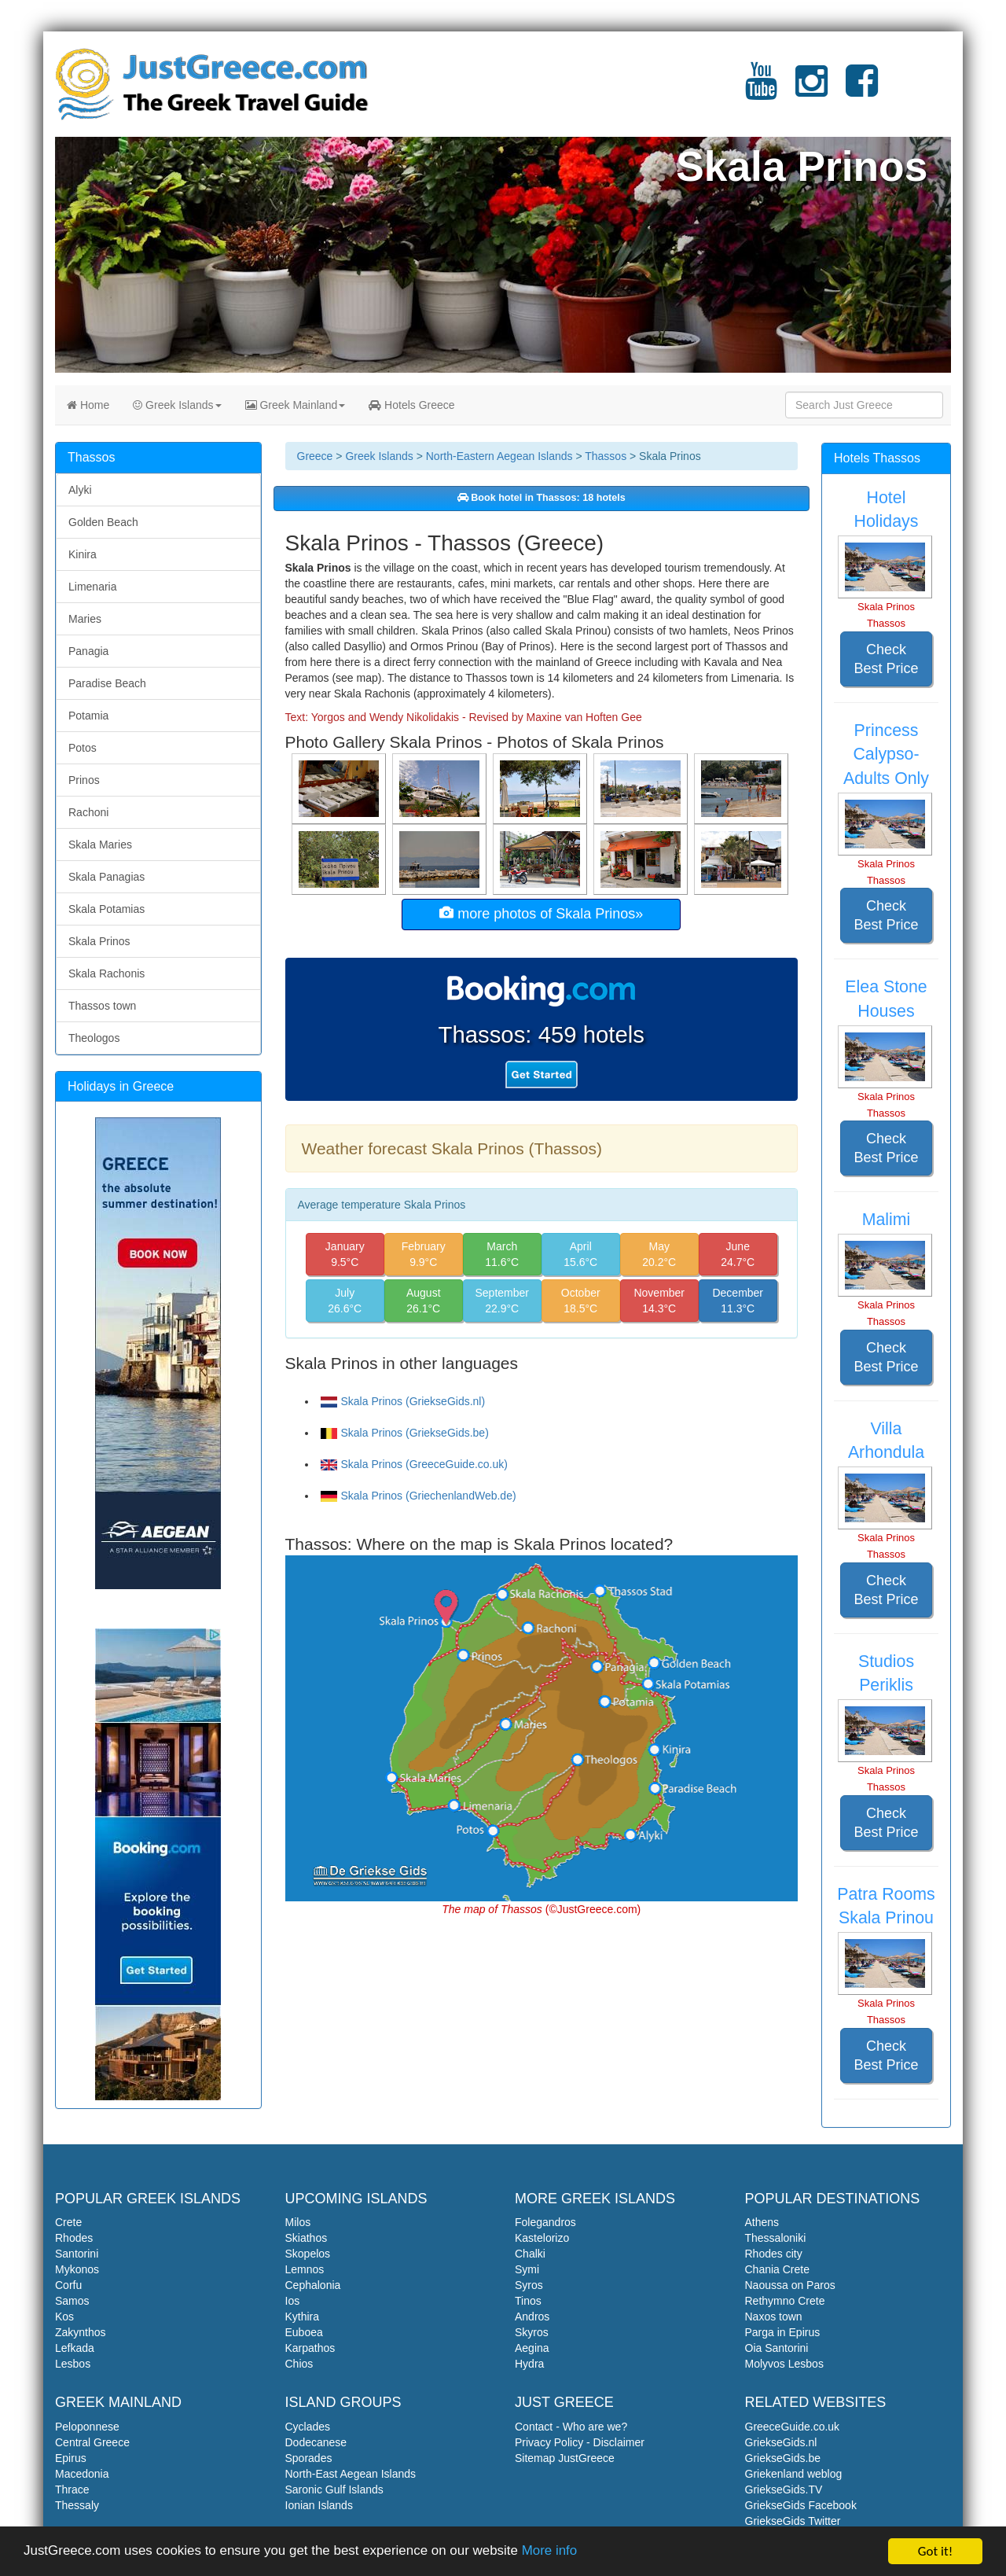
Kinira (82, 554)
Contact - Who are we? (571, 2426)
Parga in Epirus (783, 2332)
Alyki (80, 490)
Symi (527, 2269)
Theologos (93, 1038)
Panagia (88, 651)
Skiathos (306, 2238)
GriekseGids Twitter (793, 2521)
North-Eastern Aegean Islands (499, 456)
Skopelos (308, 2253)
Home (88, 405)
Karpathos (310, 2348)
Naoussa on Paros (790, 2285)
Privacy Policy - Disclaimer (579, 2442)
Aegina (532, 2348)
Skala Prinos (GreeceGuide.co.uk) (414, 1464)
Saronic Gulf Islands (334, 2489)
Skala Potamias (106, 909)
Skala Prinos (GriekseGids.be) (405, 1432)
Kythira (302, 2316)
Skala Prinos (99, 941)
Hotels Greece (411, 405)
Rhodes (74, 2238)
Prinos (84, 780)
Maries (84, 619)
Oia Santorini (777, 2348)
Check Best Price (886, 659)
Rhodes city (773, 2253)
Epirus (70, 2458)
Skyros (532, 2332)
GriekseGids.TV (784, 2489)
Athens (762, 2222)
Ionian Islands (319, 2505)
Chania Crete (777, 2269)
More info (551, 2552)
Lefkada (74, 2348)
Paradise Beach (107, 683)
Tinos (528, 2300)
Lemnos (305, 2269)
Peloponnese (87, 2426)
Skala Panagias (106, 876)
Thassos (605, 456)
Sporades (308, 2458)
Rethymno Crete (785, 2300)
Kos (64, 2316)
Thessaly (77, 2505)
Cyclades (308, 2426)
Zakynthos (80, 2332)
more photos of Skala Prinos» (541, 913)
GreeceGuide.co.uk (792, 2426)
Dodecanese (316, 2442)
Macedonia (82, 2473)
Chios (299, 2363)
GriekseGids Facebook (801, 2505)
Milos (298, 2222)
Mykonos (77, 2269)
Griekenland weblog (794, 2473)
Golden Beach (103, 522)
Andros (532, 2316)
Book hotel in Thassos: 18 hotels (541, 497)
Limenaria (92, 586)
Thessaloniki (775, 2238)
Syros (529, 2285)
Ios (292, 2300)
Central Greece (92, 2442)
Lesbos (72, 2363)
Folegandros (545, 2222)
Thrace (72, 2489)
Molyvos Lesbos (784, 2363)
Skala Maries (100, 844)
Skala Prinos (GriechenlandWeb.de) (418, 1495)
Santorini (76, 2253)
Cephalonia (313, 2285)
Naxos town (773, 2316)
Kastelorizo (542, 2238)
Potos (82, 748)
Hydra (529, 2363)
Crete (68, 2222)
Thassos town (102, 1005)
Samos (72, 2300)
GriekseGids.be (783, 2458)
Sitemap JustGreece (565, 2458)
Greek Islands (177, 405)
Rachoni (88, 812)
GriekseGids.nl (781, 2442)
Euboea (304, 2332)
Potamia (88, 715)
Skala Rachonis (106, 973)
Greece (315, 456)
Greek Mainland (295, 405)
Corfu (68, 2285)
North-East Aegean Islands (351, 2473)
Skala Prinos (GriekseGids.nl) (403, 1401)
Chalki (530, 2253)
